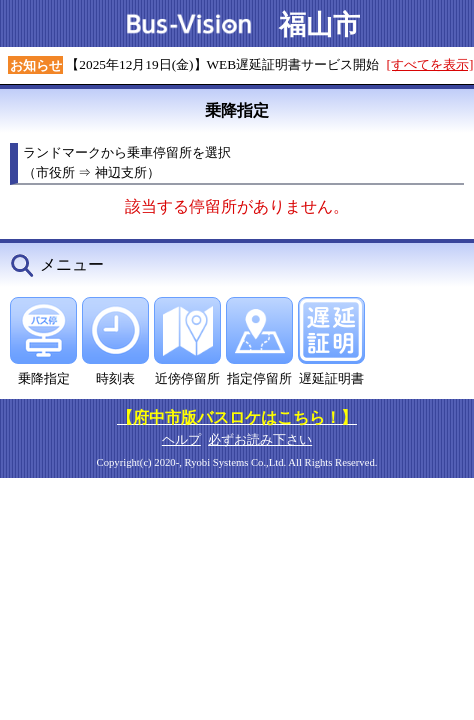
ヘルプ (181, 439)
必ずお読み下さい (260, 439)
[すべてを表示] (430, 64)
